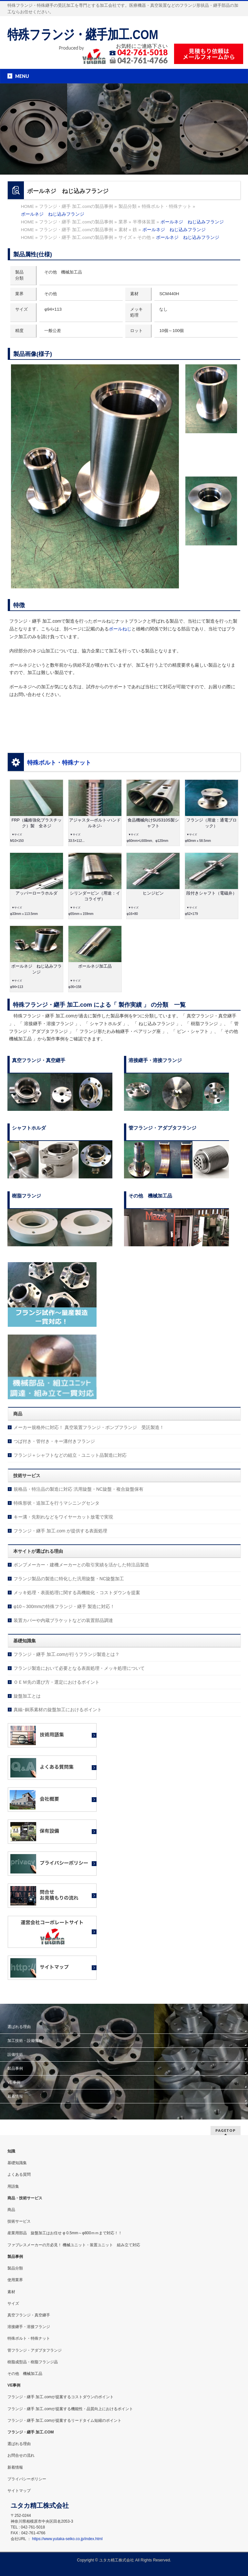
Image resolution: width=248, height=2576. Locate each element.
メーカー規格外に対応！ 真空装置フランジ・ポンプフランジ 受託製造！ (89, 1427)
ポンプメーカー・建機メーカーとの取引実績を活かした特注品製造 (81, 1564)
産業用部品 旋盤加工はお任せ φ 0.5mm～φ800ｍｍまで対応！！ (64, 2233)
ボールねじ (120, 628)
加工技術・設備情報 (24, 2040)
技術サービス (19, 2221)
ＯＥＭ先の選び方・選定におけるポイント (56, 1682)
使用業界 (15, 2280)
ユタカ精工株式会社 (116, 2560)
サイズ (13, 2303)
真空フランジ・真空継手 (28, 2315)
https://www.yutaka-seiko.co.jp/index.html (67, 2539)
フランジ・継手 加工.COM (30, 2432)
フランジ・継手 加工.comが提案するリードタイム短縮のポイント (64, 2420)
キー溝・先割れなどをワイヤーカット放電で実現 (63, 1516)
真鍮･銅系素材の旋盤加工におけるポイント (58, 1709)
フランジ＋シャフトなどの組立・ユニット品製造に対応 (70, 1455)
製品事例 (15, 2068)
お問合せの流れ (21, 2455)
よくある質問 (19, 2174)
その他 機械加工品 (24, 2373)
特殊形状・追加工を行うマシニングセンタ (56, 1503)
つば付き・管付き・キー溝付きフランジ (54, 1441)
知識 (11, 2151)
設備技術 (15, 2054)
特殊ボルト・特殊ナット (59, 762)
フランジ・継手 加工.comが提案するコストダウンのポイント (60, 2397)
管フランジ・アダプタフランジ (34, 2350)
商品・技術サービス (24, 2198)
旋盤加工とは (27, 1696)
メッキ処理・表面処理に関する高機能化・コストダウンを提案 (77, 1592)
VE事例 (13, 2082)
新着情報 (15, 2096)
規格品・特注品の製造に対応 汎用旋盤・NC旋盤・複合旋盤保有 (78, 1489)
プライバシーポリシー (26, 2479)
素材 (11, 2292)
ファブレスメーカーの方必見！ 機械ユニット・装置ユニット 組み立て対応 (73, 2245)
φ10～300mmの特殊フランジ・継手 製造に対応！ (64, 1606)
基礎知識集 (17, 2163)
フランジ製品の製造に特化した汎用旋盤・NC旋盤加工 (69, 1578)
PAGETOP (225, 2130)
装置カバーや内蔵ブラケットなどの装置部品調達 (63, 1620)
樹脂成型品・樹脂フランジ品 (32, 2362)
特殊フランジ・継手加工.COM (82, 34)
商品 (11, 2209)
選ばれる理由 (19, 2026)
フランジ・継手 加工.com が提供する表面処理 (60, 1530)
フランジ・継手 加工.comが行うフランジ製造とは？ (66, 1654)
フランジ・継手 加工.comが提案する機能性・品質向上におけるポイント (70, 2409)
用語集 (13, 2186)
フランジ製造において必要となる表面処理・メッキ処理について (79, 1668)
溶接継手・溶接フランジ (28, 2326)
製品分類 (15, 2268)
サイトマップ (19, 2490)
